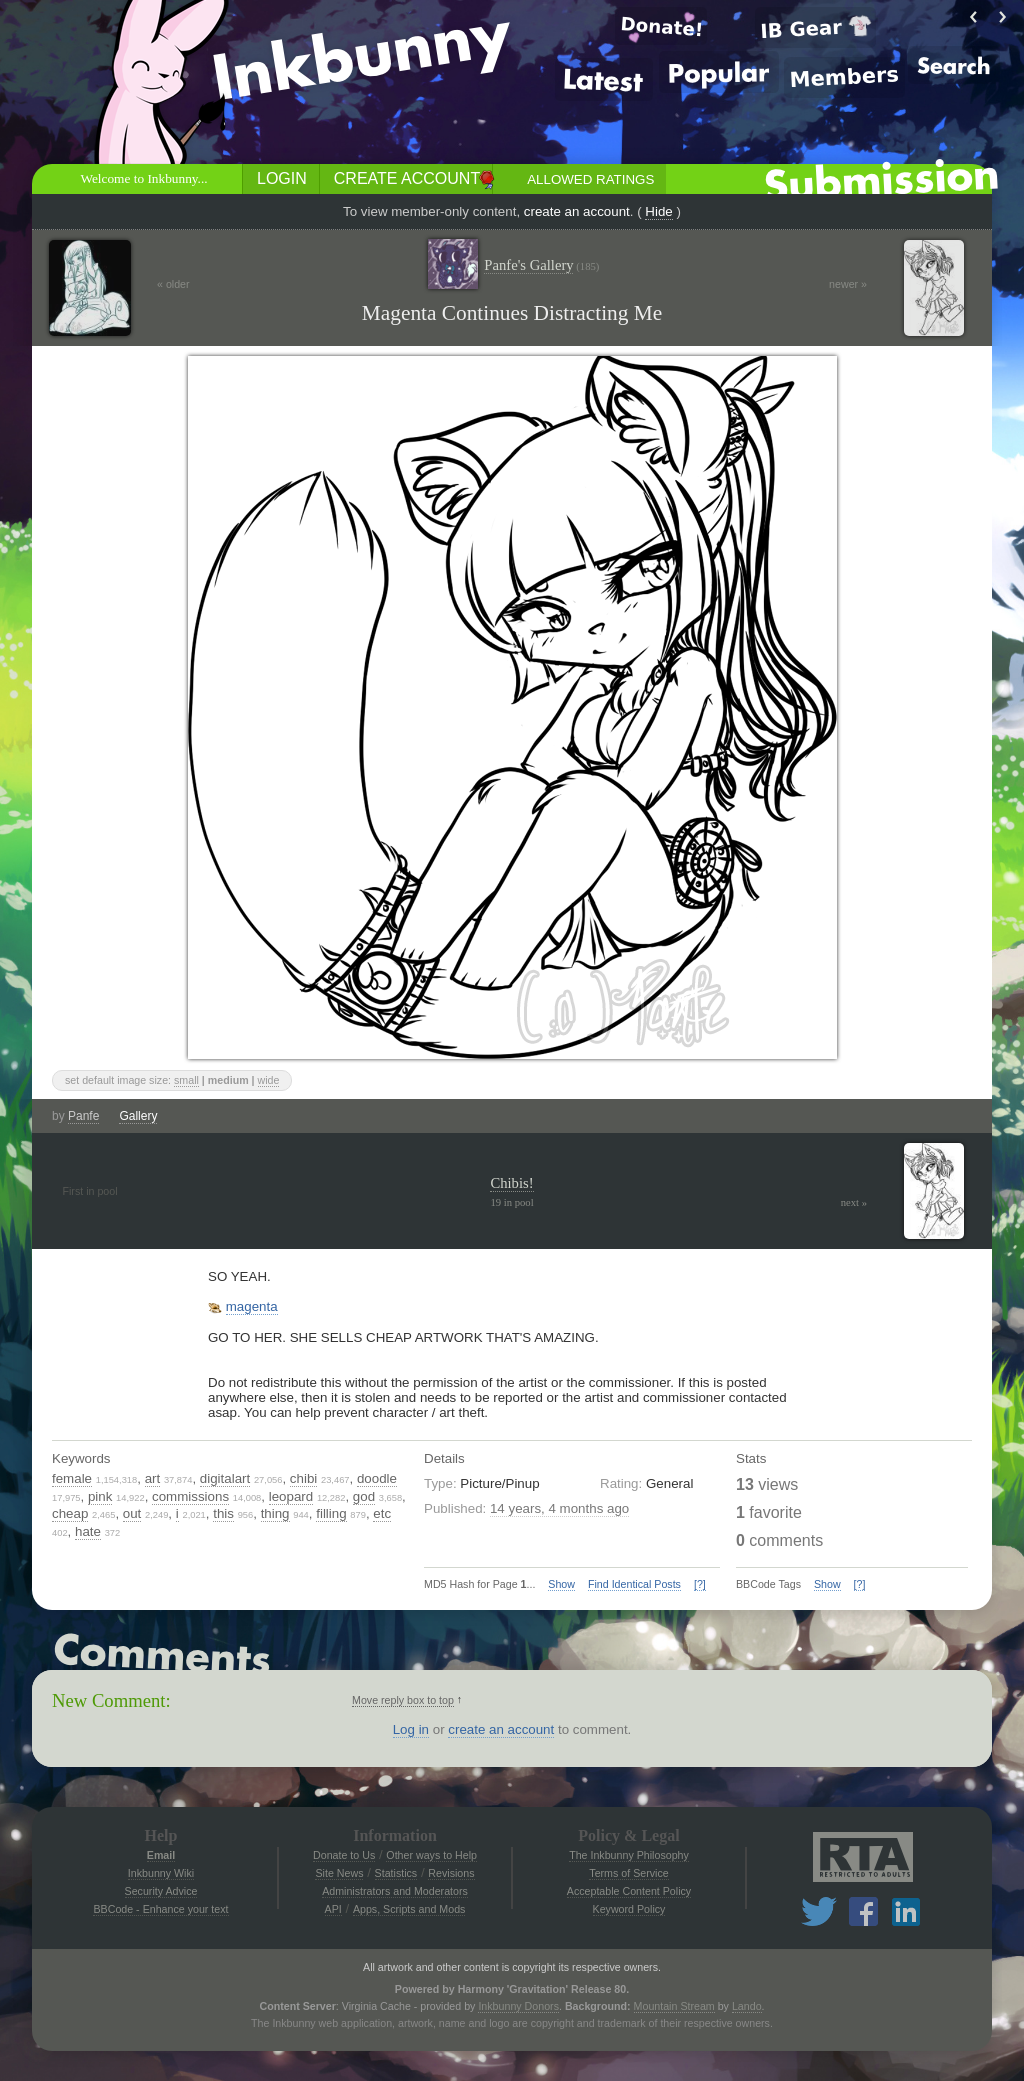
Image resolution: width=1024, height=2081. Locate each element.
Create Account (407, 178)
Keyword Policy (629, 1909)
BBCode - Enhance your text (160, 1909)
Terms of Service (628, 1873)
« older (173, 284)
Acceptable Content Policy (629, 1891)
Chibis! (511, 1183)
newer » (848, 284)
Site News (339, 1873)
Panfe (83, 1116)
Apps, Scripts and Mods (409, 1909)
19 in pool (511, 1202)
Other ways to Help (431, 1855)
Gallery (138, 1116)
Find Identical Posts (634, 1584)
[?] (700, 1584)
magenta (252, 1306)
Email (161, 1855)
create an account (577, 211)
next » (854, 1202)
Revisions (451, 1873)
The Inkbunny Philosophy (629, 1855)
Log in (411, 1729)
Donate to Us (344, 1855)
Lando (747, 2006)
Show (561, 1584)
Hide (658, 211)
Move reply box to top (403, 1700)
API (333, 1909)
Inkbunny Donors (518, 2006)
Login (282, 178)
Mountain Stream (674, 2006)
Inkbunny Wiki (161, 1873)
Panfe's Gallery (541, 265)
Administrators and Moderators (395, 1891)
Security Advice (161, 1891)
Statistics (396, 1873)
